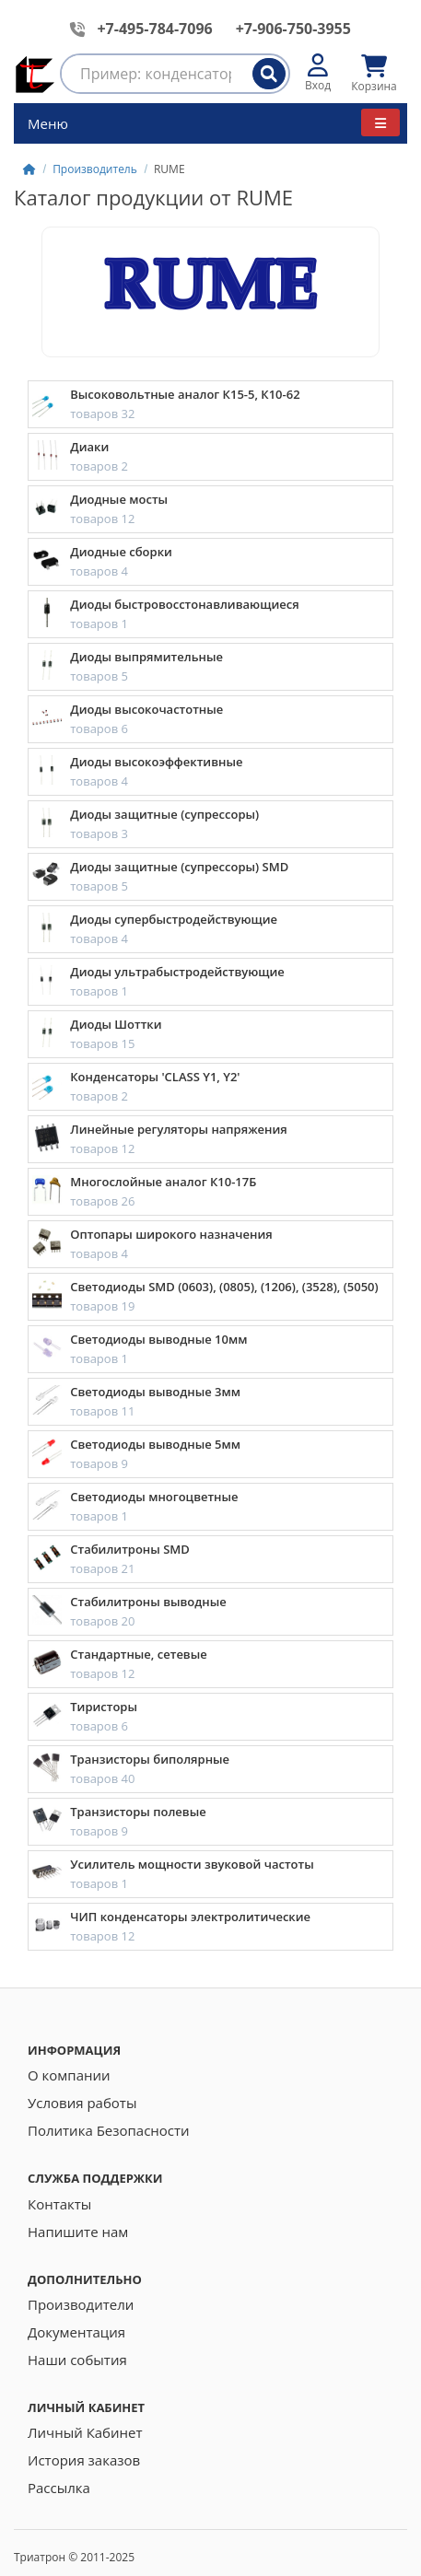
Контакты (59, 2204)
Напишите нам (78, 2231)
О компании (69, 2075)
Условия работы (82, 2102)
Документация (76, 2332)
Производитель (95, 169)
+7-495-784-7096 (154, 28)
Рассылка (59, 2487)
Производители (81, 2304)
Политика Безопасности (109, 2130)
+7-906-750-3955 (293, 28)
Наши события (77, 2359)
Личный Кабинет (85, 2432)
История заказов (84, 2460)
